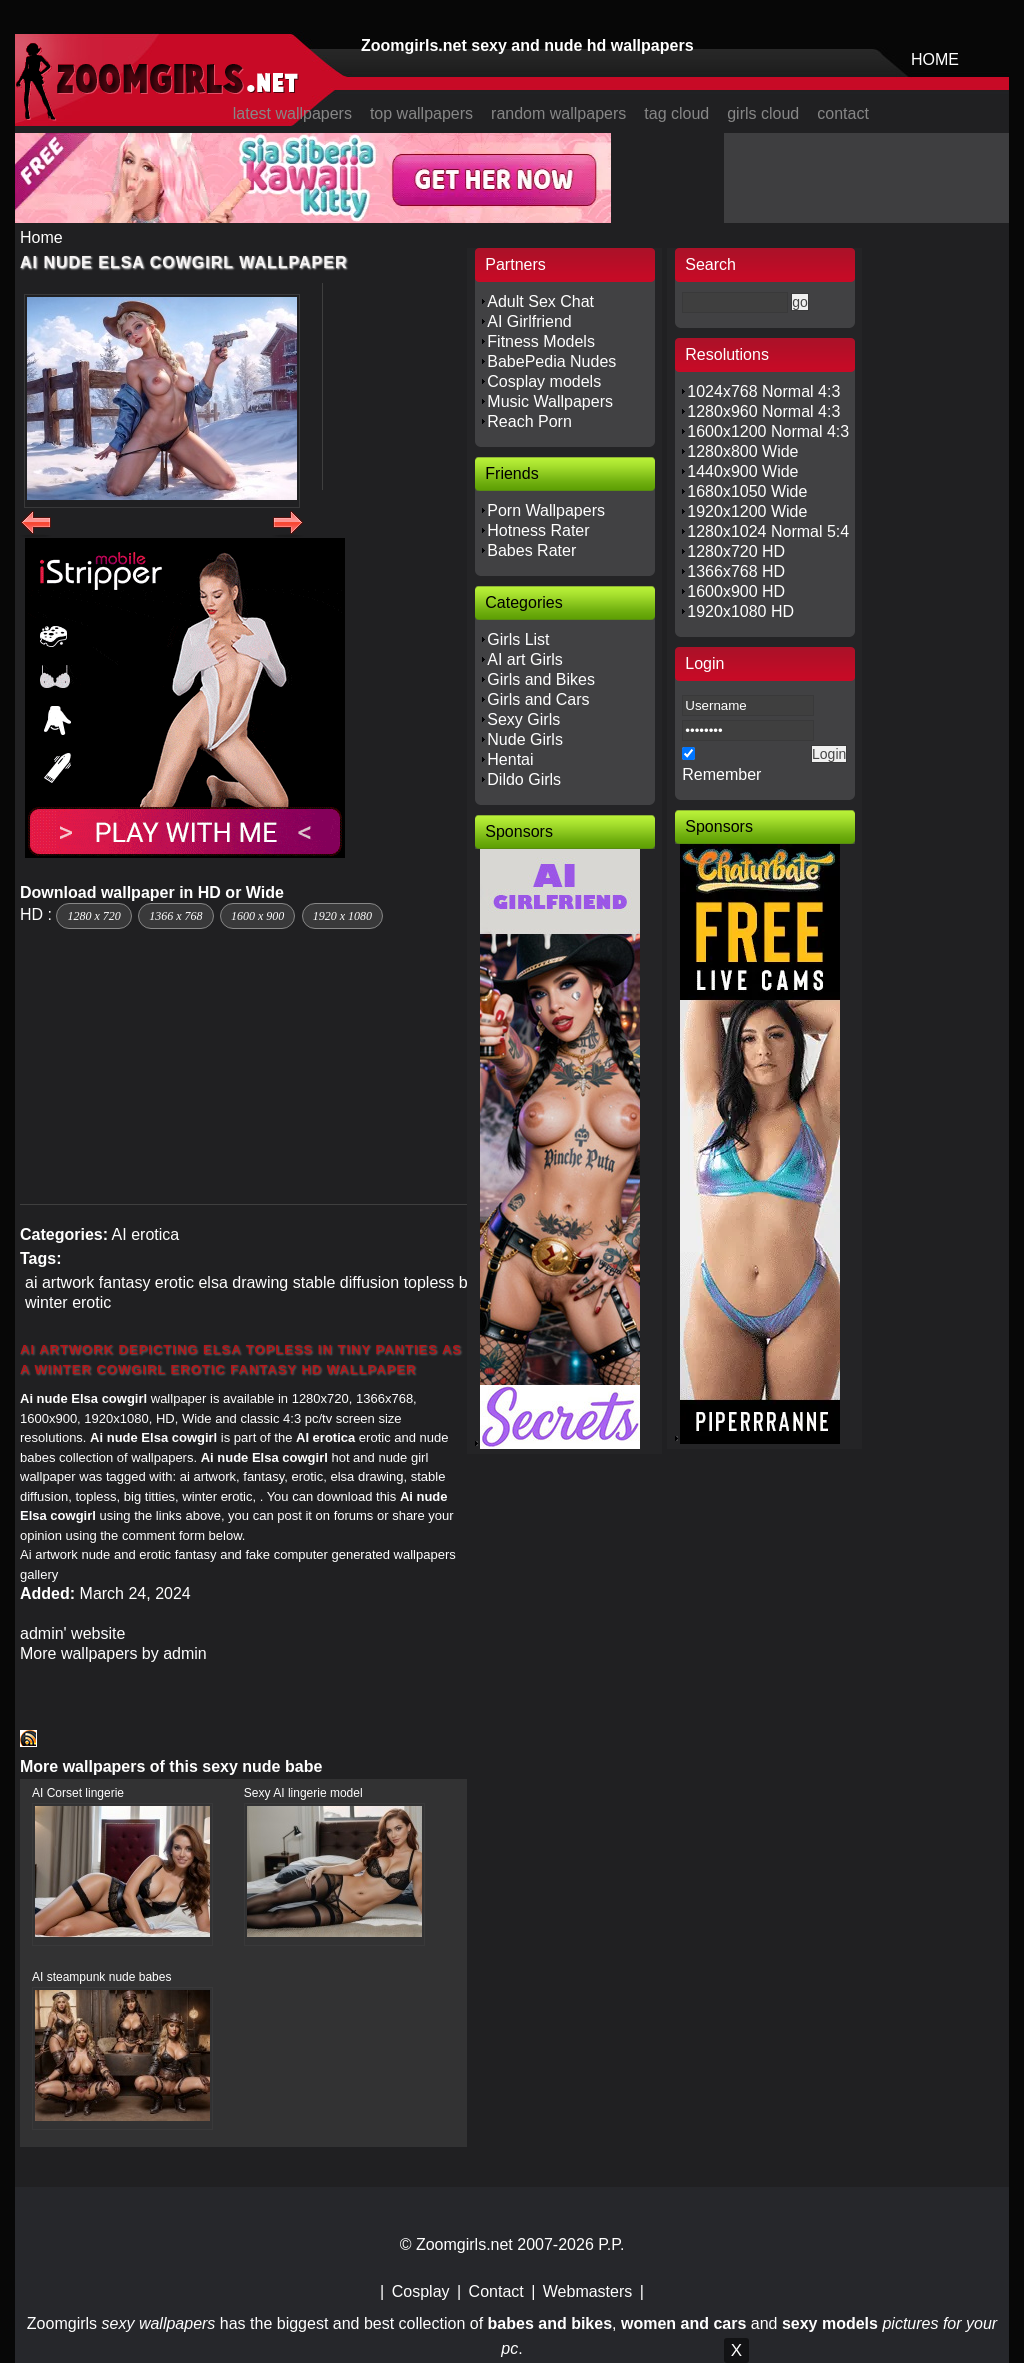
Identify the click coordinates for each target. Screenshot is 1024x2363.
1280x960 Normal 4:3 (763, 411)
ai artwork (59, 1282)
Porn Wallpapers (546, 510)
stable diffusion (346, 1282)
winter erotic (68, 1302)
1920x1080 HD (740, 611)
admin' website (72, 1633)
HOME (935, 59)
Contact (496, 2291)
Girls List (518, 639)
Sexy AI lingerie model (303, 1793)
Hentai (510, 759)
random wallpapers (558, 113)
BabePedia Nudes (551, 361)
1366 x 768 (175, 916)
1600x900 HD (736, 591)
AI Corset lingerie (78, 1793)
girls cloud (763, 113)
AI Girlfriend (529, 321)
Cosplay (421, 2291)
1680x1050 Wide (747, 491)
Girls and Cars (538, 699)
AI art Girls (525, 659)
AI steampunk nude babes (101, 1977)
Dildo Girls (524, 779)
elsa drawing (243, 1282)
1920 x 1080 (342, 916)
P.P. (611, 2244)
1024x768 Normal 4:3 (763, 391)
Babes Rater (531, 550)
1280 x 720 (93, 916)
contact (843, 113)
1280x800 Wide (742, 451)
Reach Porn (529, 421)
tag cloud (676, 113)
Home (41, 237)
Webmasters (588, 2291)
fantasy (125, 1282)
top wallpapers (421, 113)
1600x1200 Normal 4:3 (768, 431)
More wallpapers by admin (113, 1653)
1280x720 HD (736, 551)
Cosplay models (544, 381)
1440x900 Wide (742, 471)
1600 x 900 (257, 916)
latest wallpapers (292, 113)
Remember (721, 774)
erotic (174, 1282)
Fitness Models (541, 341)
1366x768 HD (736, 571)
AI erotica (146, 1234)
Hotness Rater (538, 530)
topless (429, 1282)
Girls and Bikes (541, 679)
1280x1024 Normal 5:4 (768, 531)
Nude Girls (525, 739)
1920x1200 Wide (747, 511)
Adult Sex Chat (540, 301)
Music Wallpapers (550, 401)
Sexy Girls (523, 719)
